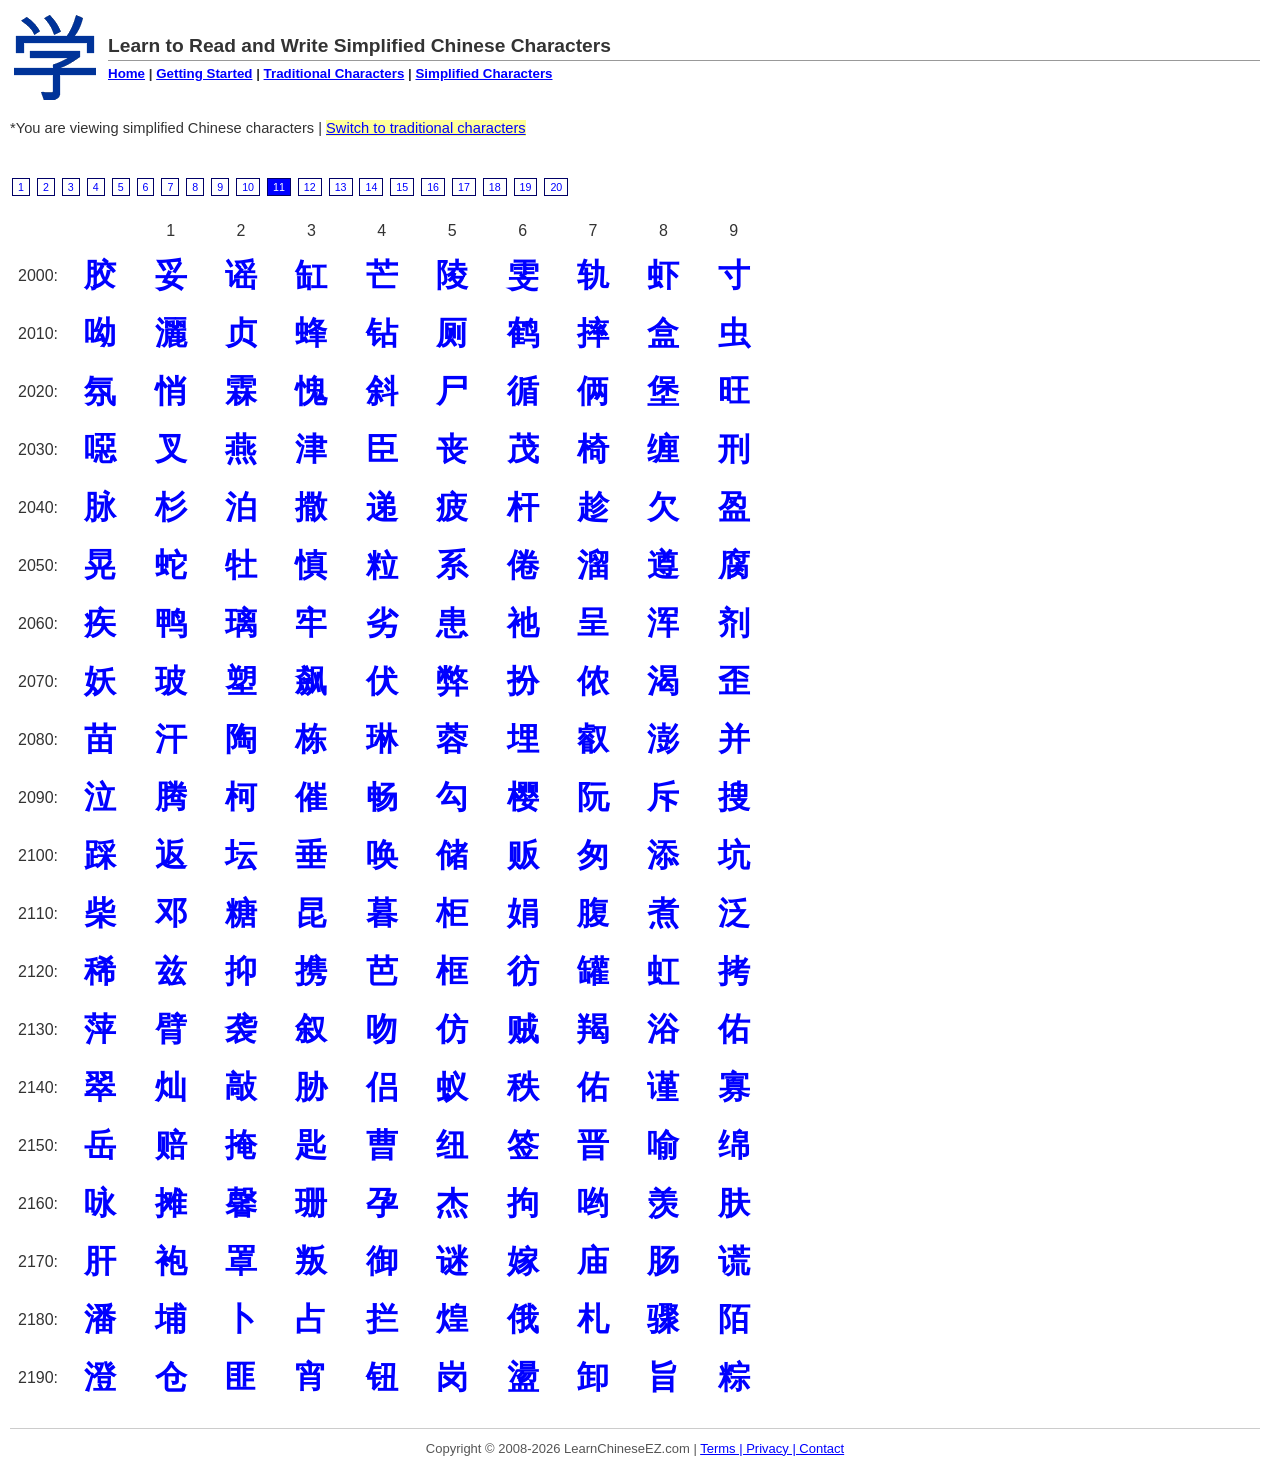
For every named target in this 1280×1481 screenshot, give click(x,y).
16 (433, 187)
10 (248, 187)
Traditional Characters (334, 73)
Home (126, 73)
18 (495, 187)
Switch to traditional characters (426, 128)
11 (279, 187)
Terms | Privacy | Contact (772, 1448)
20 (556, 187)
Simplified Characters (483, 73)
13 (341, 187)
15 (402, 187)
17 (464, 187)
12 (310, 187)
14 (371, 187)
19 (526, 187)
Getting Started (204, 73)
